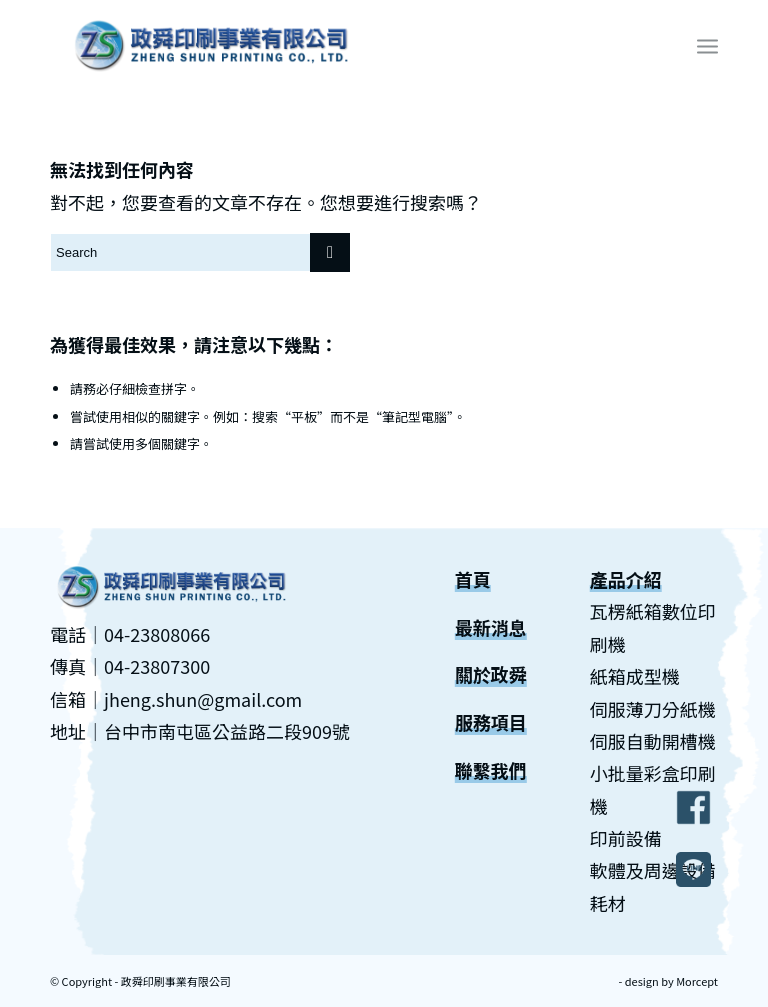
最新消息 (491, 627)
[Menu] (707, 45)
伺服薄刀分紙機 (653, 709)
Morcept (697, 981)
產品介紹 (626, 579)
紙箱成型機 (635, 676)
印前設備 (626, 838)
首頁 (473, 579)
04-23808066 (157, 634)
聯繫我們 (491, 770)
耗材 (608, 903)
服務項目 (491, 722)
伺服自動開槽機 (653, 741)
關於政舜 (491, 674)
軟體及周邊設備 (653, 870)
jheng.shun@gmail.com (203, 699)
